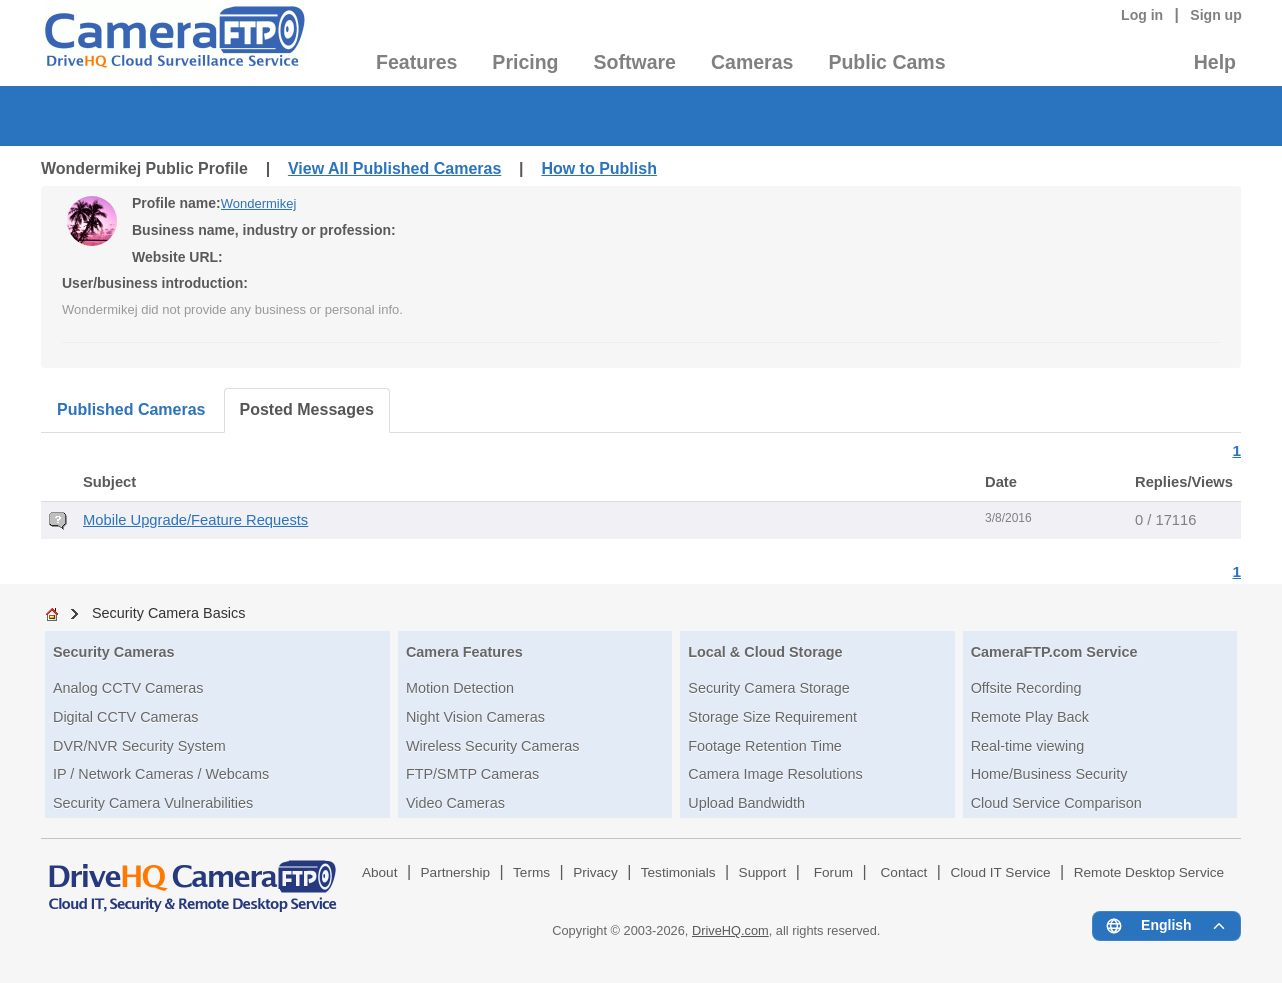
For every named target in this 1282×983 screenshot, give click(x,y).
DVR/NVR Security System (139, 746)
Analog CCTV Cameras (128, 688)
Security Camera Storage (769, 688)
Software (635, 62)
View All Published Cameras (394, 168)
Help (1215, 62)
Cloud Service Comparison (1056, 803)
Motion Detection (460, 688)
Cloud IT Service (1000, 872)
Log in (1142, 15)
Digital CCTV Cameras (126, 717)
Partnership (456, 872)
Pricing (525, 62)
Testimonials (678, 872)
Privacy (595, 872)
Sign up (1216, 15)
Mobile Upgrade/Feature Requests (195, 520)
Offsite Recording (1026, 688)
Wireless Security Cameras (493, 746)
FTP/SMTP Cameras (472, 774)
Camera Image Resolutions (775, 774)
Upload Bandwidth (746, 803)
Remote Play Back (1030, 717)
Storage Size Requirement (772, 717)
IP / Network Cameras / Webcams (161, 774)
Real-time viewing (1028, 746)
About (380, 872)
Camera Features (464, 652)
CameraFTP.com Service (1054, 652)
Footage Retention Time (765, 746)
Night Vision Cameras (475, 717)
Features (416, 62)
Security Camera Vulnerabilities (153, 803)
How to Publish (599, 168)
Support (763, 872)
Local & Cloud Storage (765, 652)
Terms (531, 872)
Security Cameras (114, 652)
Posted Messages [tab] (307, 409)
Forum (833, 872)
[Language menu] (1166, 926)
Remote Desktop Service (1149, 872)
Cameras (752, 62)
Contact (904, 872)
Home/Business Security (1049, 774)
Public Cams (886, 62)
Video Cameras (455, 803)
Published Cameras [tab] (131, 409)
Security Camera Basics (169, 613)
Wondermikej (259, 203)
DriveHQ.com (730, 930)
